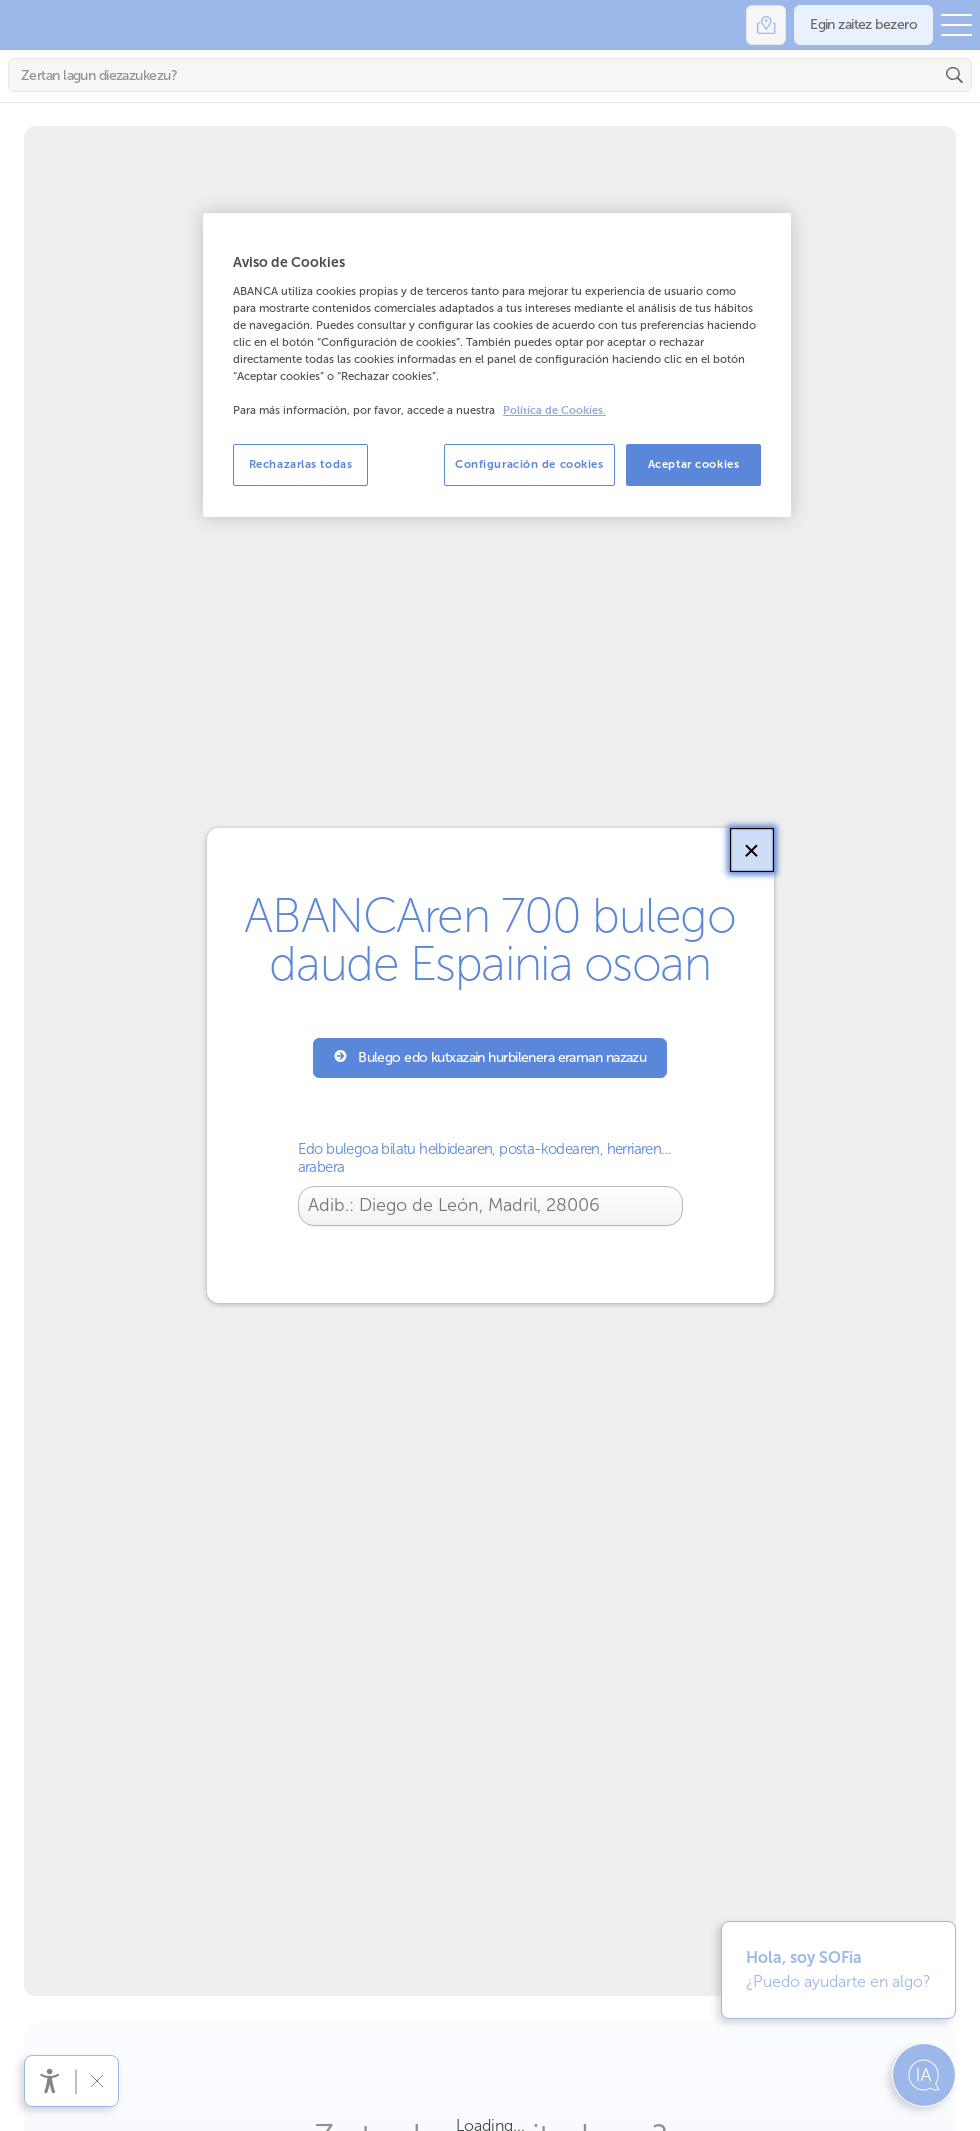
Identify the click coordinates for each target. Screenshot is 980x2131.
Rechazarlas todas (301, 464)
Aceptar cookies (694, 464)
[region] (497, 365)
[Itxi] (752, 850)
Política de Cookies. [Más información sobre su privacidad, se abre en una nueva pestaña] (554, 410)
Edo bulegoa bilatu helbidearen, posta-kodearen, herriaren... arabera (485, 1158)
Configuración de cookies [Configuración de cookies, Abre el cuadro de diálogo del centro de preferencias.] (529, 464)
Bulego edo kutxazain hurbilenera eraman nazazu (490, 1057)
